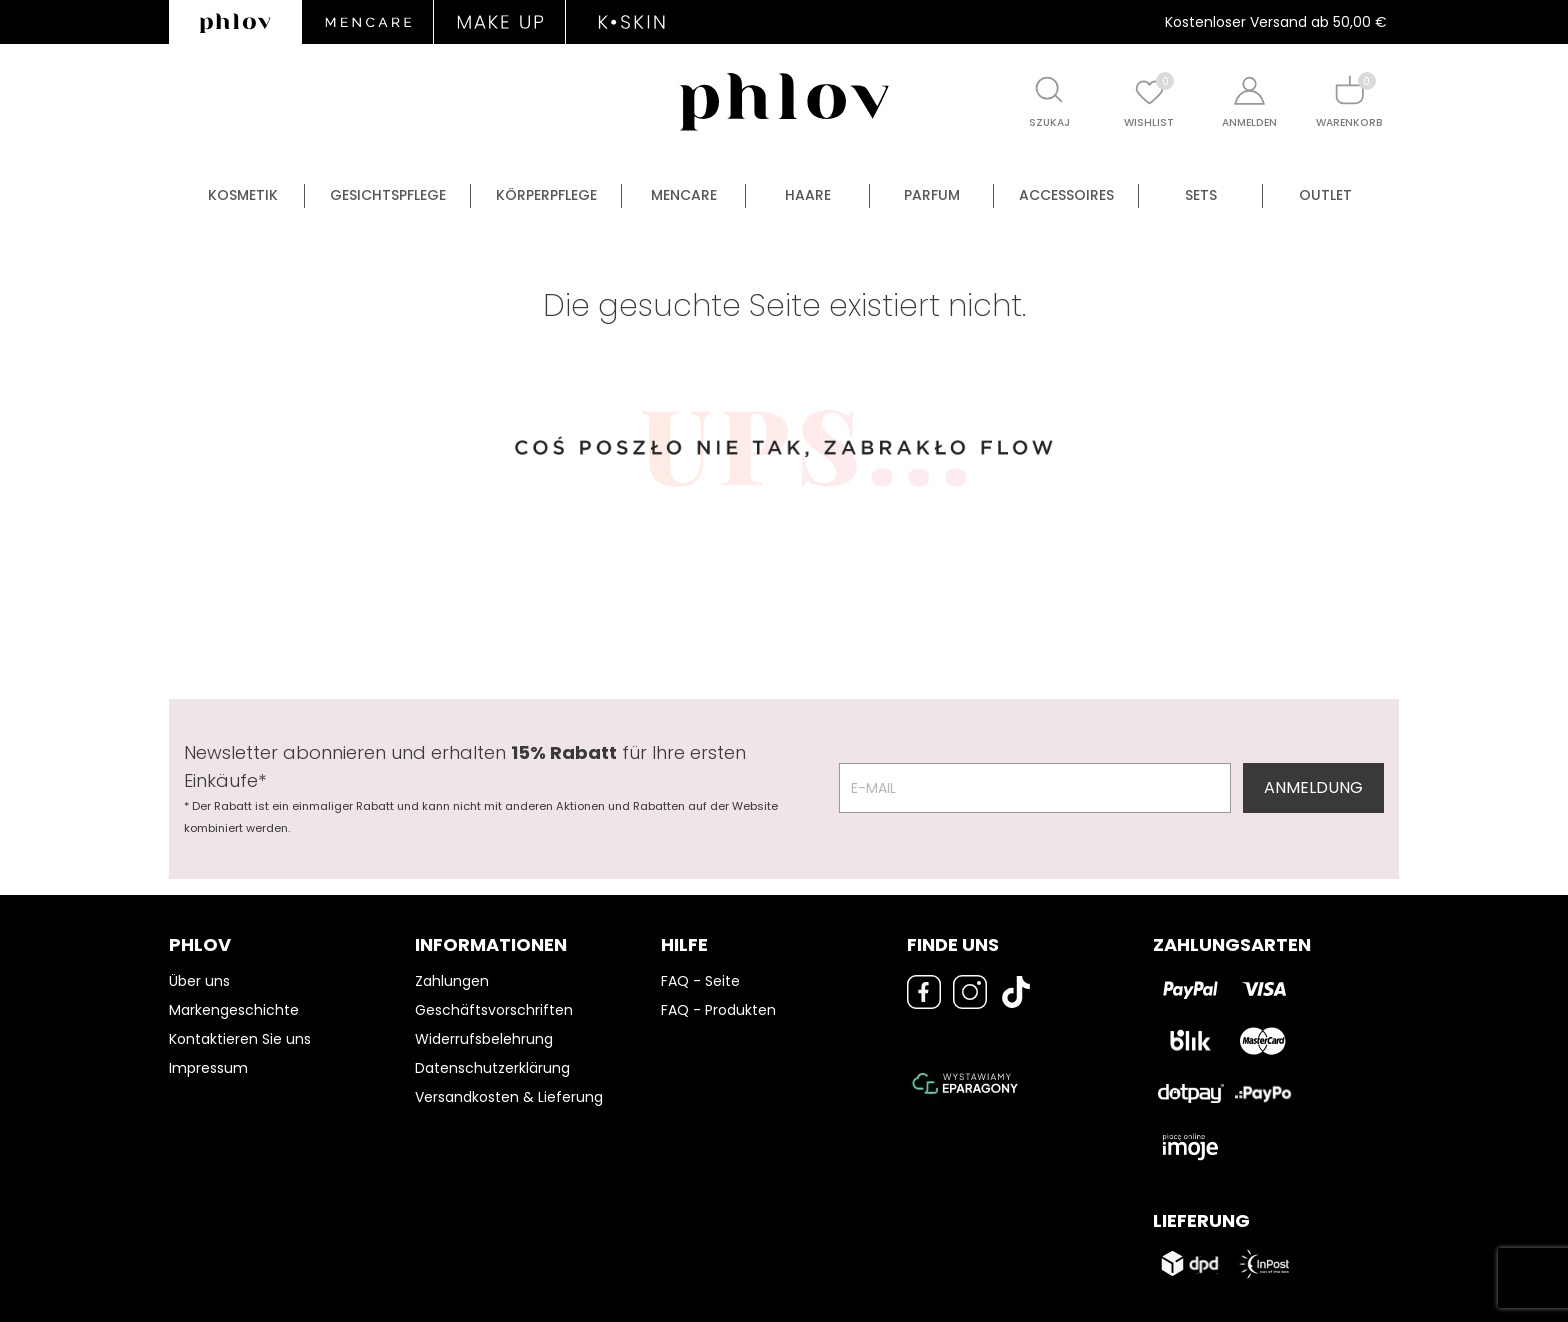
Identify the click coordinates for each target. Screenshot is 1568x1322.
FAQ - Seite (700, 981)
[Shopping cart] (1349, 89)
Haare (808, 195)
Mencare (684, 195)
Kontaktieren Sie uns (240, 1039)
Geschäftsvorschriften (494, 1010)
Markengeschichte (234, 1010)
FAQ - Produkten (718, 1010)
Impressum (208, 1068)
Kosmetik (243, 195)
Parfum (932, 195)
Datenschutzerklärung (492, 1068)
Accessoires (1066, 195)
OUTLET (1325, 195)
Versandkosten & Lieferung (509, 1097)
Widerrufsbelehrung (484, 1039)
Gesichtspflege (388, 195)
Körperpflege (546, 195)
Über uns (199, 981)
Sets (1201, 195)
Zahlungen (452, 981)
